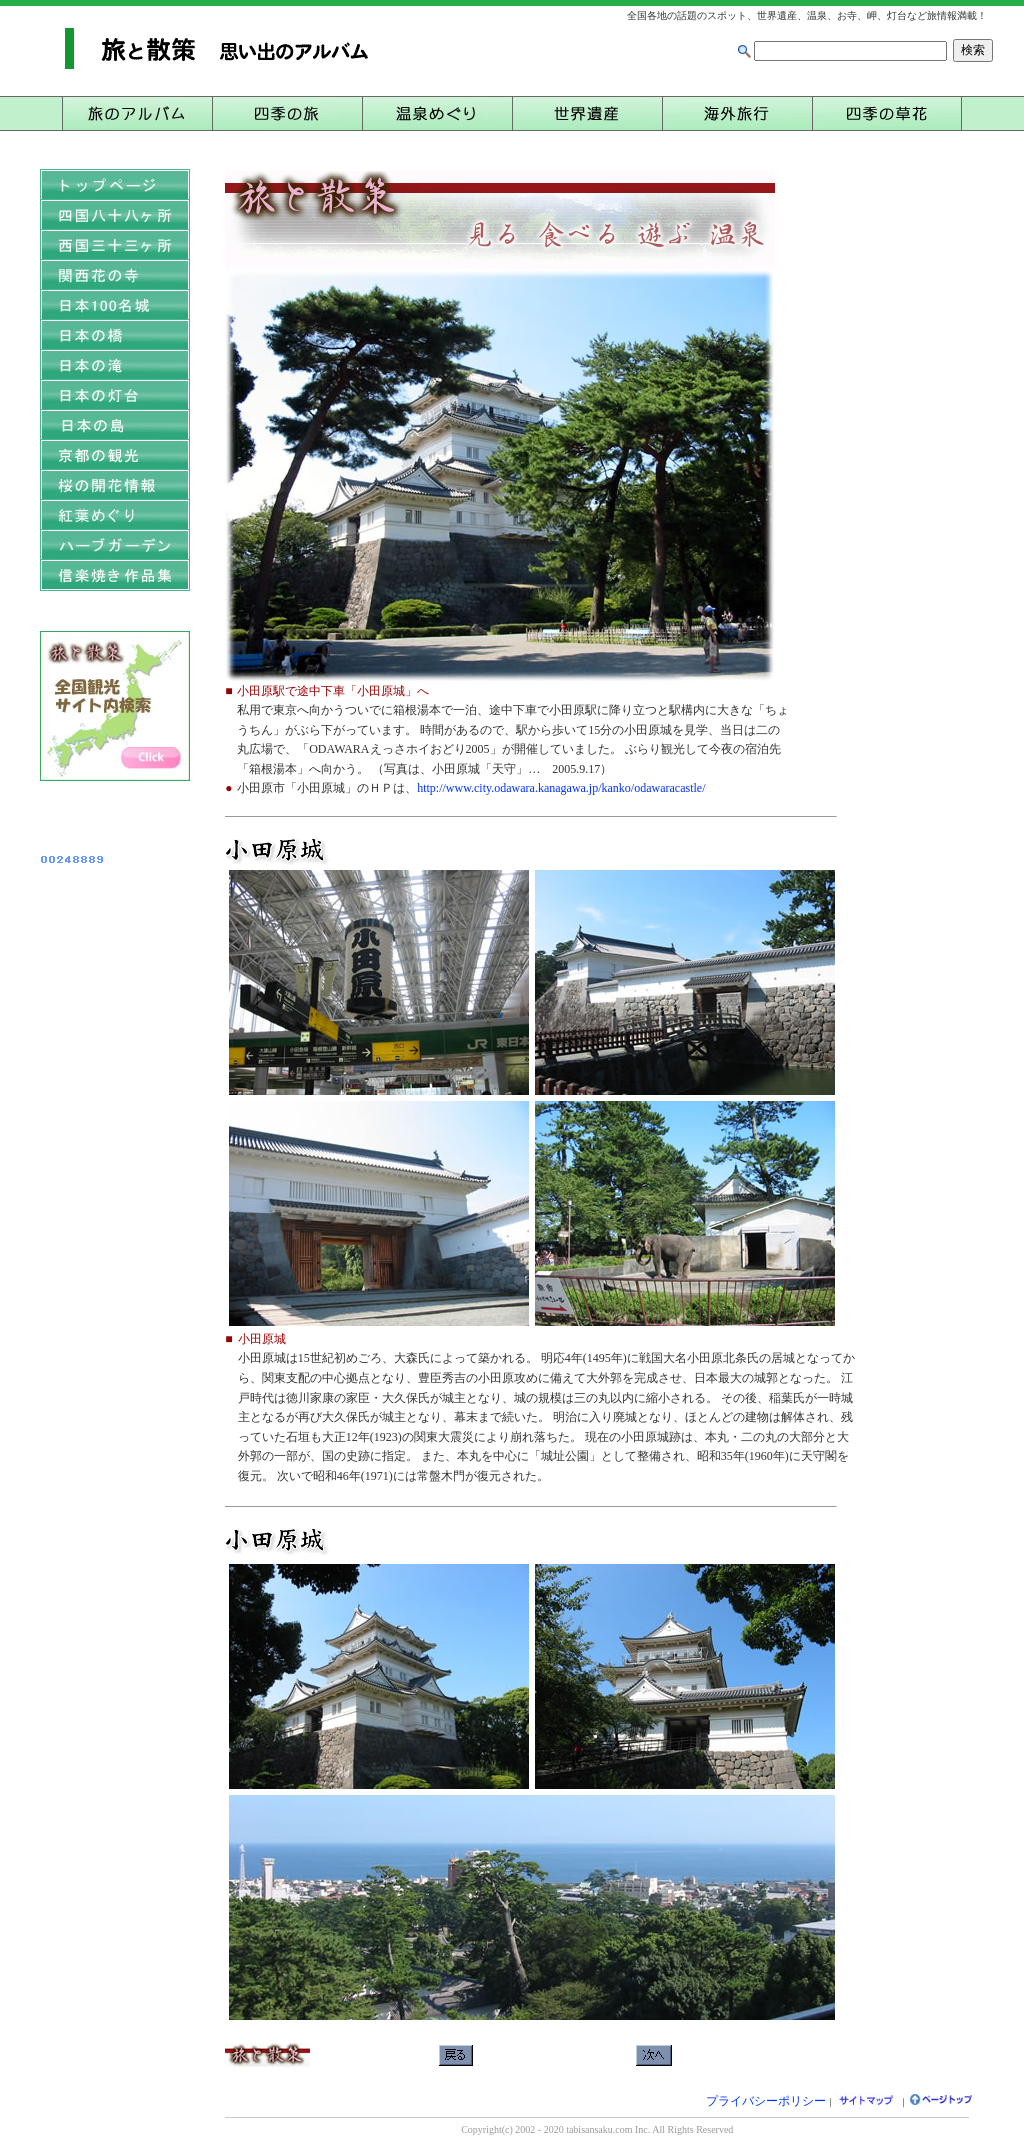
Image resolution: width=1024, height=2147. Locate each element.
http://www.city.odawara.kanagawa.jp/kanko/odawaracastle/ (561, 788)
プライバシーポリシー (766, 2101)
